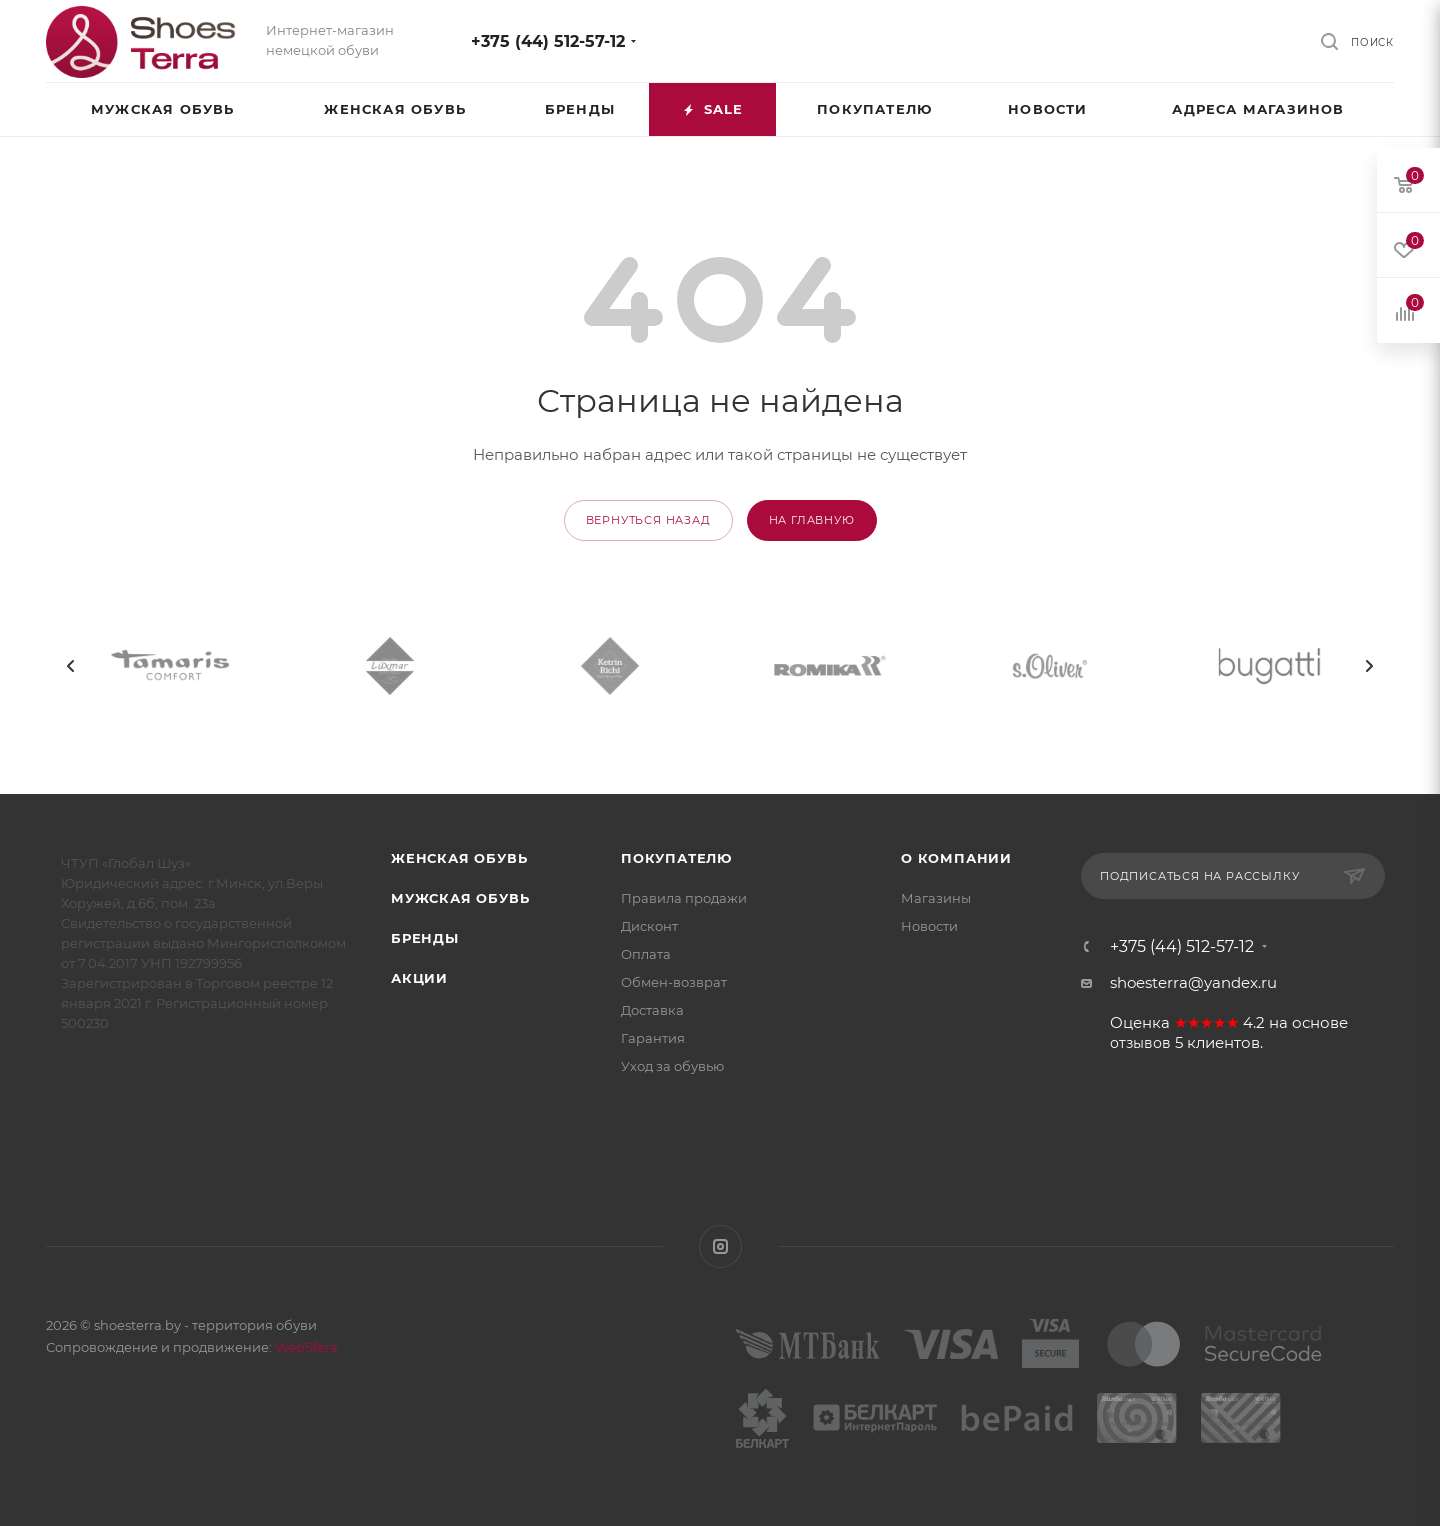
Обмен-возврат (674, 982)
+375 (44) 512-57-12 (548, 41)
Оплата (646, 954)
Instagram (720, 1246)
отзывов (1140, 1043)
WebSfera (305, 1347)
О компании (956, 858)
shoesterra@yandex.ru (1193, 982)
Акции (419, 978)
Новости (929, 926)
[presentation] (71, 666)
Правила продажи (684, 898)
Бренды (425, 938)
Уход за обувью (672, 1066)
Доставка (652, 1010)
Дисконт (649, 926)
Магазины (936, 898)
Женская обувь (459, 858)
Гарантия (653, 1038)
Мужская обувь (460, 898)
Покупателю (676, 858)
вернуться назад (648, 520)
